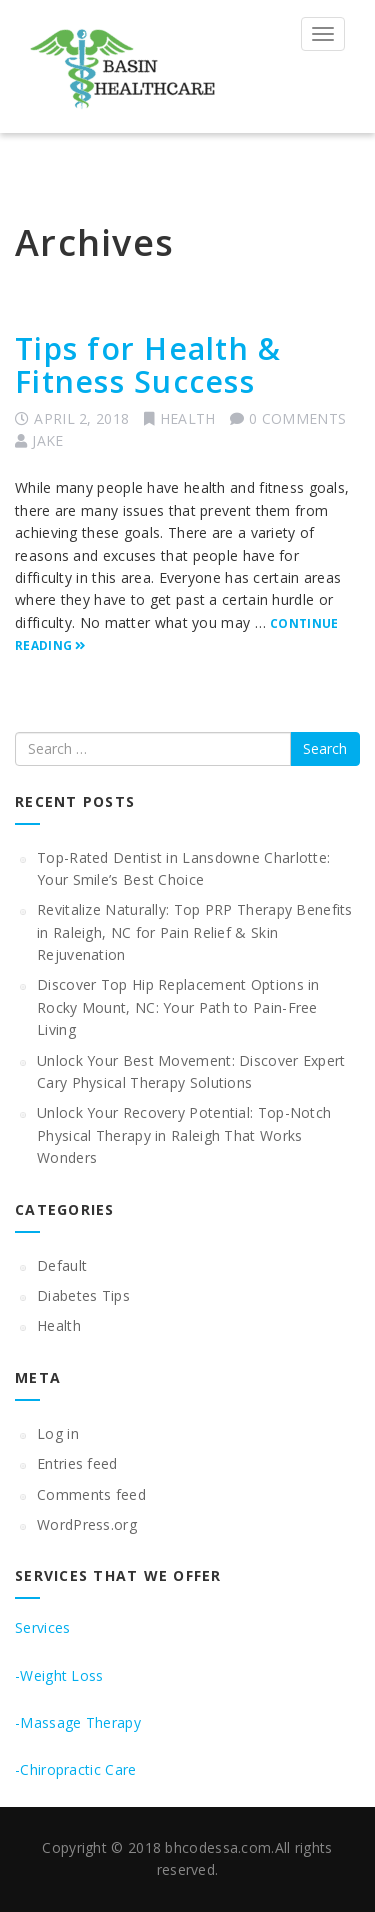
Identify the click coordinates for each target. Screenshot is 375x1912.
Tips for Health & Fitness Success (148, 365)
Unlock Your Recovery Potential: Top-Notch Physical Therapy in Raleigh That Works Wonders (184, 1135)
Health (188, 418)
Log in (58, 1433)
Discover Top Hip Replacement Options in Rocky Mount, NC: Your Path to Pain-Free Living (178, 1007)
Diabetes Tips (83, 1295)
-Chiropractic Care (75, 1769)
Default (62, 1265)
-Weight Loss (59, 1675)
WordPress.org (87, 1524)
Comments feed (91, 1494)
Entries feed (77, 1463)
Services (42, 1627)
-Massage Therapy (78, 1722)
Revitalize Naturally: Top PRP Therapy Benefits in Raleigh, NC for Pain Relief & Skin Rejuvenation (195, 932)
